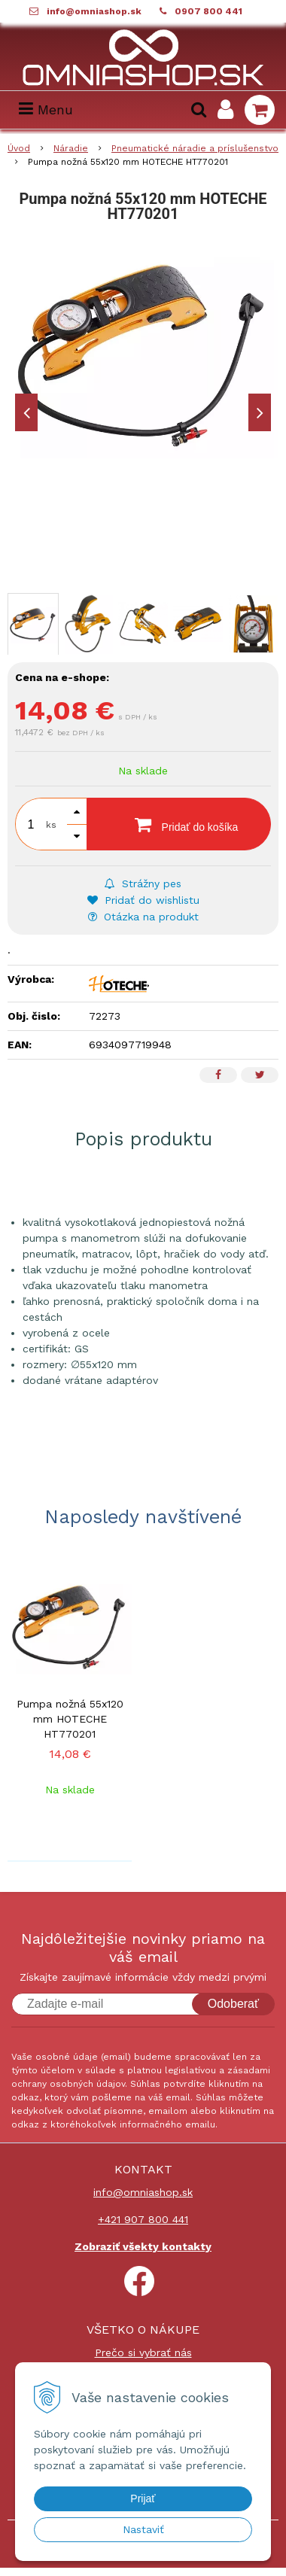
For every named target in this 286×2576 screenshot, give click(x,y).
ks (51, 825)
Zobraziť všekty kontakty (143, 2246)
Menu (46, 109)
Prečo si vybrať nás (143, 2352)
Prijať (142, 2498)
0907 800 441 (208, 11)
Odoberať (233, 2003)
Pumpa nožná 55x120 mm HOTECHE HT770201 (70, 1719)
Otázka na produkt (143, 917)
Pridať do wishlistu (143, 900)
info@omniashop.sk (94, 11)
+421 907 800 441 (143, 2219)
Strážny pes (143, 883)
